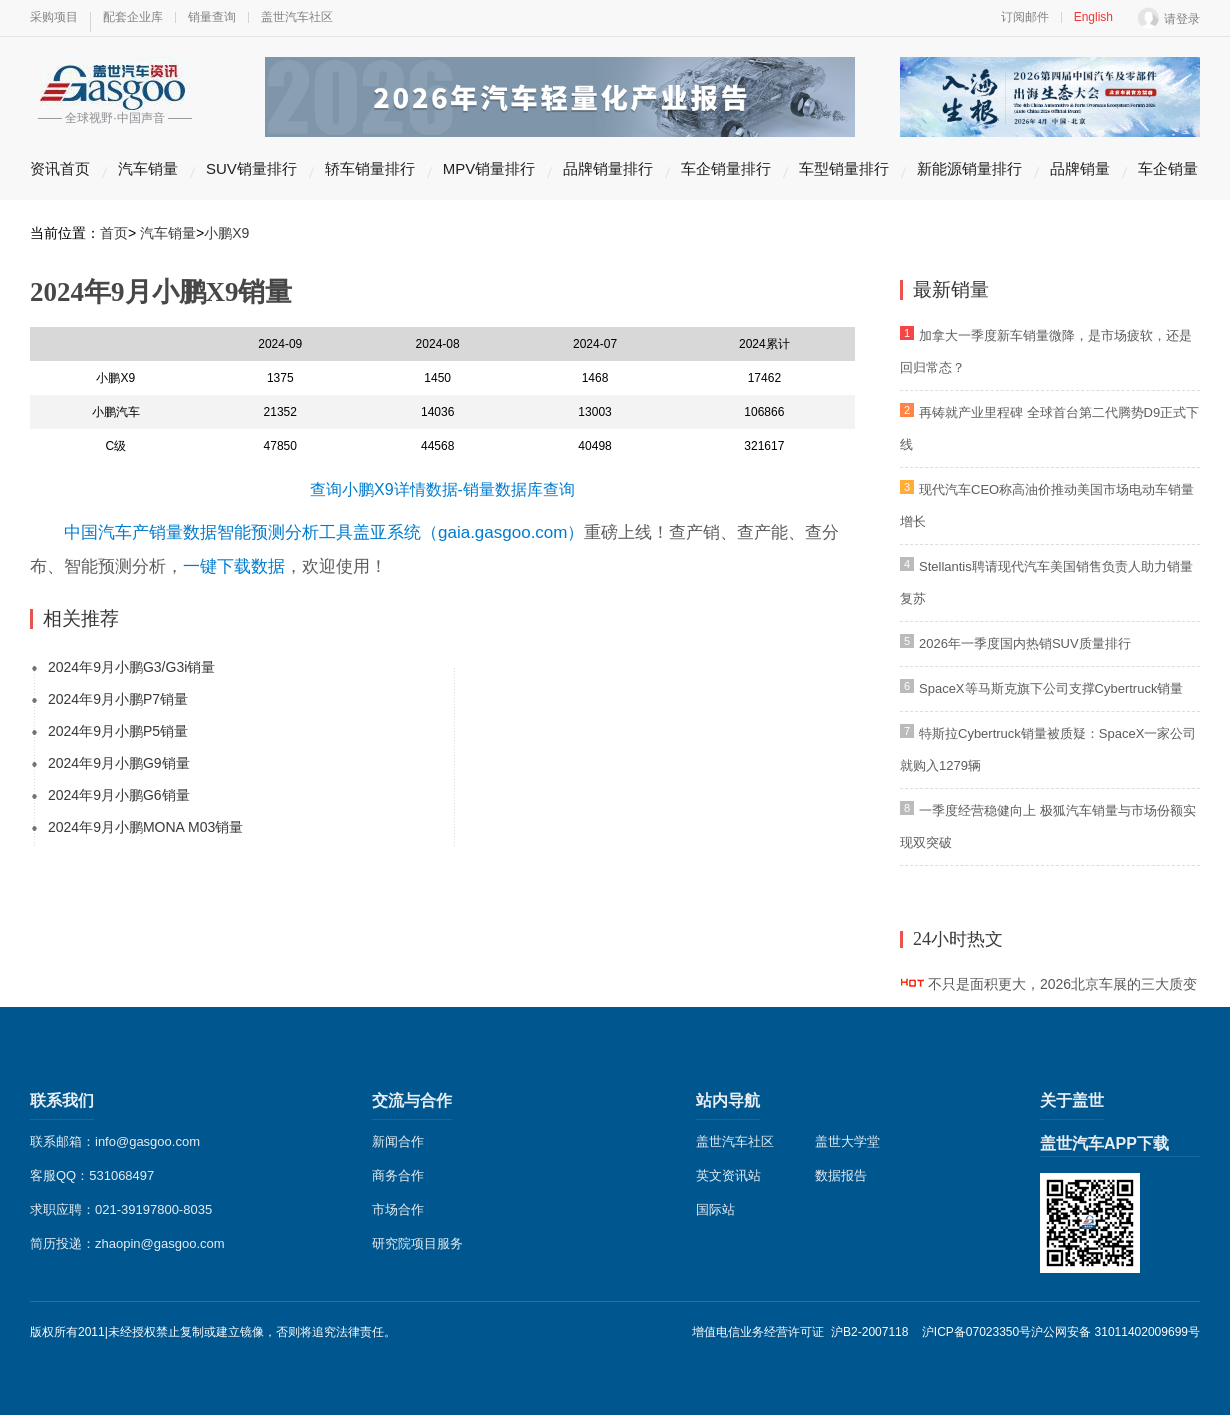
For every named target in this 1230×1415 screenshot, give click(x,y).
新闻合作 (398, 1141)
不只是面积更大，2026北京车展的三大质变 (1062, 984)
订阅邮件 (1025, 17)
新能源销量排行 (969, 168)
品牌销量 (1080, 168)
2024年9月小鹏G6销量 (119, 795)
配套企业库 (133, 17)
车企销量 (1168, 168)
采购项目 (54, 17)
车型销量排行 (844, 168)
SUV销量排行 (251, 168)
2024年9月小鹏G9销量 (119, 763)
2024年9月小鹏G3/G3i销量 (131, 667)
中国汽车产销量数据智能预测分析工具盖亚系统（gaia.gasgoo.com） (324, 532)
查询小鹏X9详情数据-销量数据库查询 (442, 489)
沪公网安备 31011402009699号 (1115, 1332)
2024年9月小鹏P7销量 (118, 699)
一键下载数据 (234, 566)
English (1093, 17)
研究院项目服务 (417, 1243)
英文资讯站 (728, 1175)
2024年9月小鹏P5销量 (118, 731)
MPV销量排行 (489, 168)
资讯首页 (60, 168)
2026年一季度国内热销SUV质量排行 (1025, 643)
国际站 (715, 1209)
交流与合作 (412, 1100)
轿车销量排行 (370, 168)
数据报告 (841, 1175)
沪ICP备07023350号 (976, 1332)
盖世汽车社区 (297, 17)
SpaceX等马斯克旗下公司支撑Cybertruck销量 (1051, 688)
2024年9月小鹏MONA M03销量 (145, 827)
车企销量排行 (726, 168)
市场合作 (398, 1209)
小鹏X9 (226, 233)
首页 (114, 233)
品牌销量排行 (608, 168)
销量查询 (212, 17)
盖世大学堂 (847, 1141)
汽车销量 (148, 168)
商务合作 (398, 1175)
